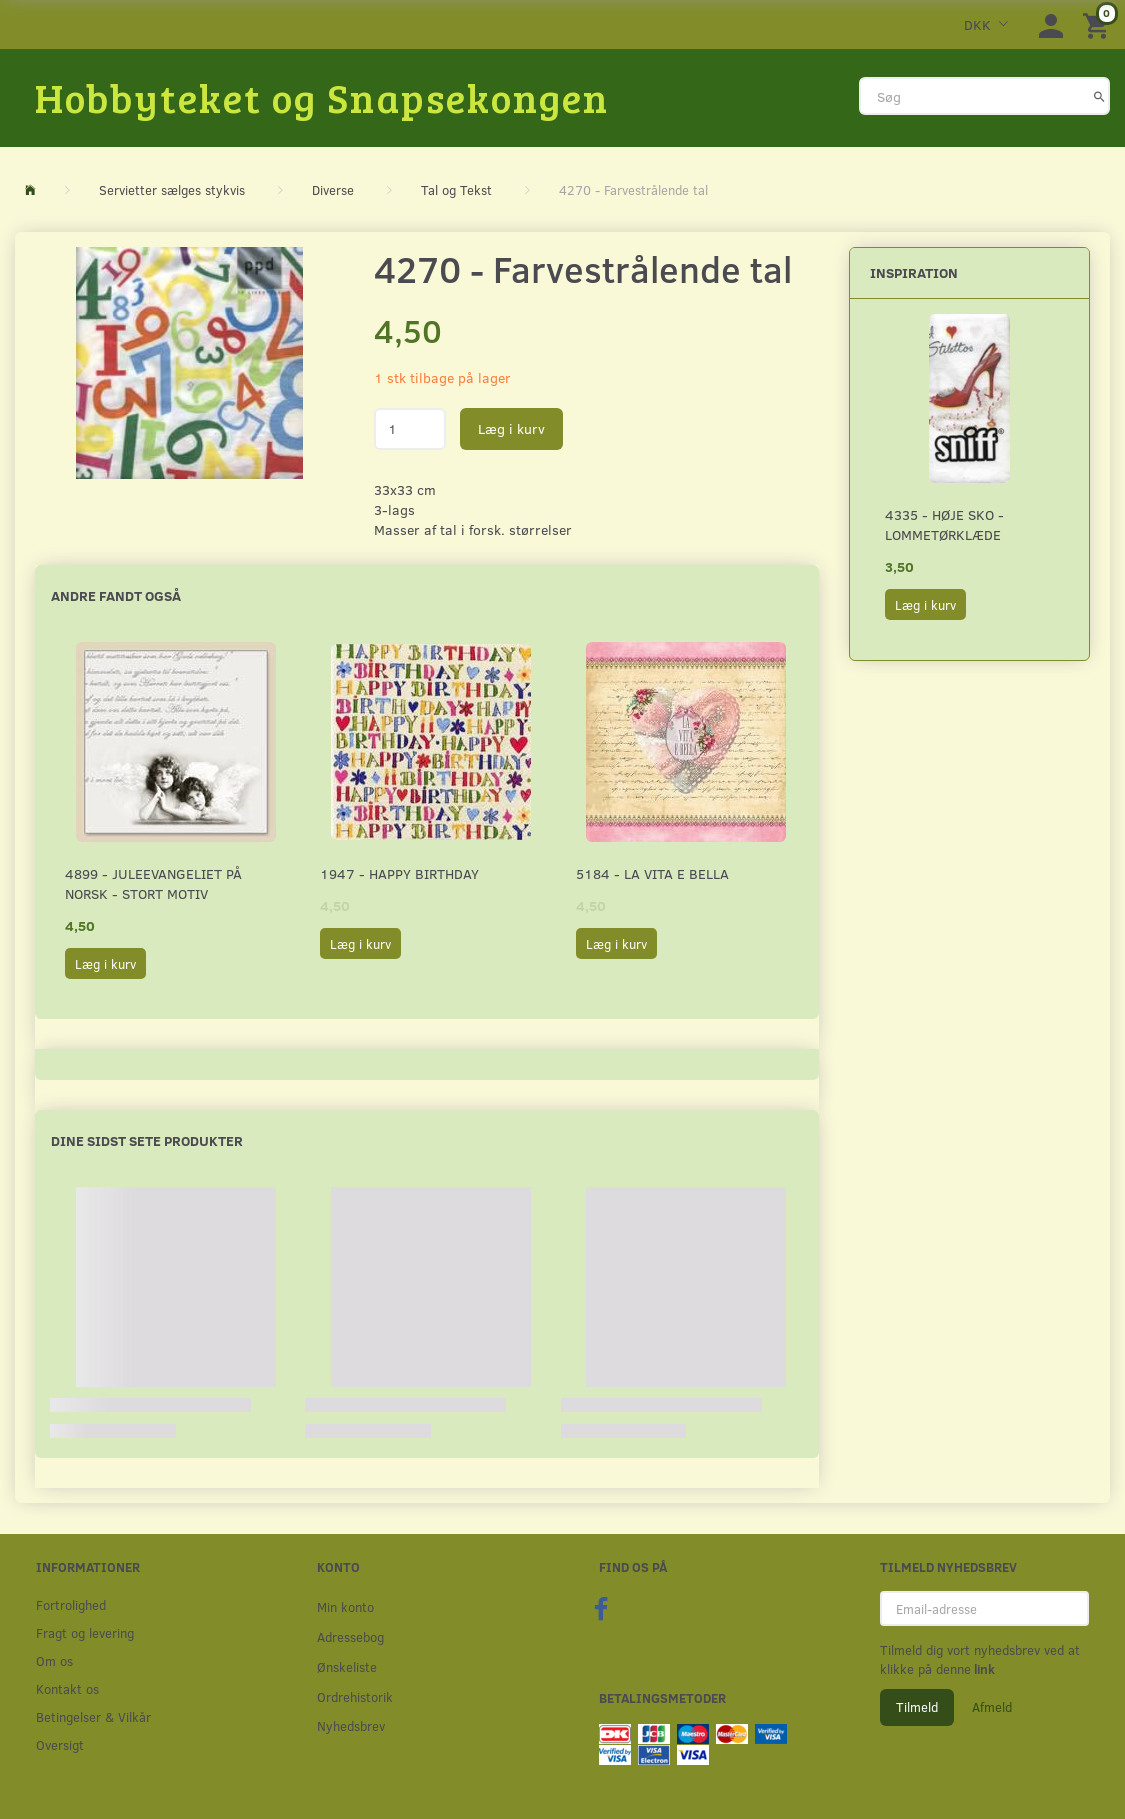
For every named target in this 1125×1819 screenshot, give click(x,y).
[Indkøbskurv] (1099, 24)
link (983, 1669)
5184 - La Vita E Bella (652, 873)
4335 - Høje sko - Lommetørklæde (944, 524)
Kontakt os (67, 1688)
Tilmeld (917, 1707)
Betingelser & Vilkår (93, 1716)
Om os (54, 1660)
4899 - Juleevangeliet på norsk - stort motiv (153, 883)
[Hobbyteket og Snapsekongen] (322, 97)
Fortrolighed (71, 1604)
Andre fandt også (116, 595)
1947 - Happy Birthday (399, 873)
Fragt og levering (85, 1632)
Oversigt (60, 1744)
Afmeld (992, 1707)
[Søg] (1099, 96)
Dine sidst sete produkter (147, 1140)
